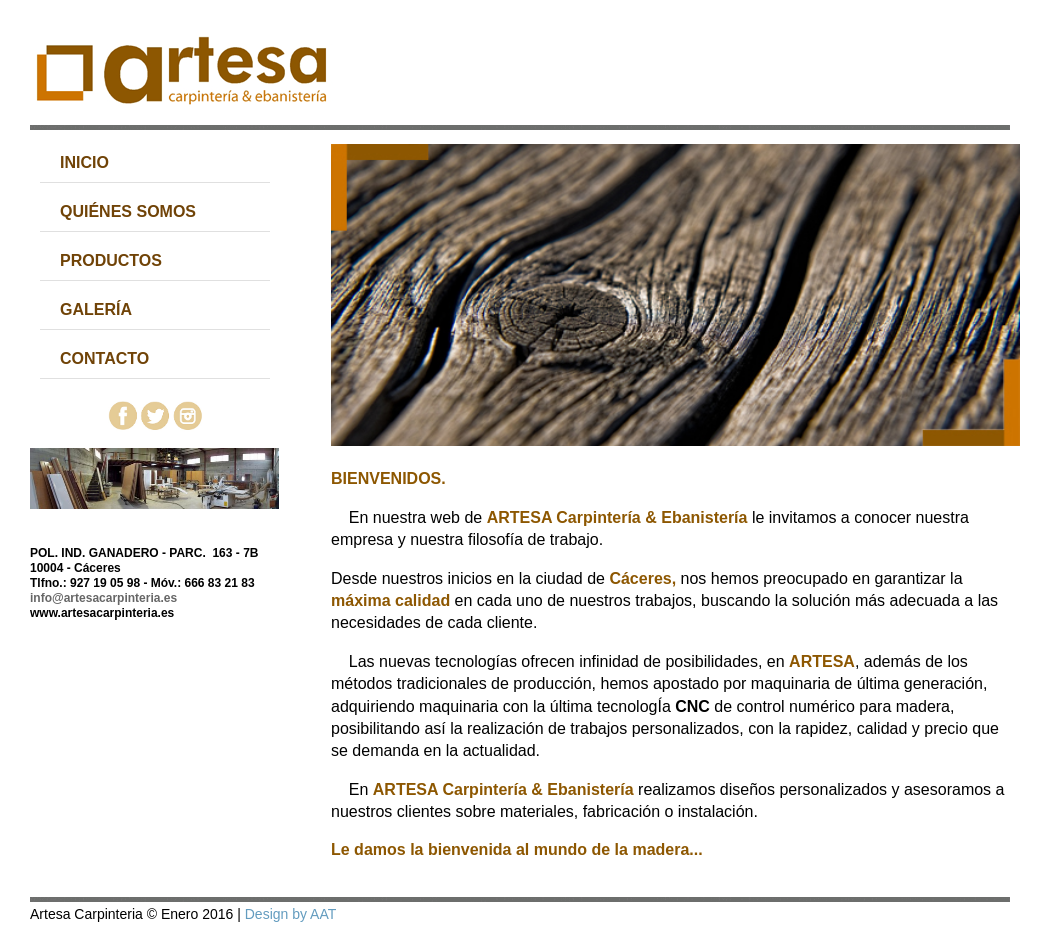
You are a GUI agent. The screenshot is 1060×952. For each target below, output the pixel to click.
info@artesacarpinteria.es (103, 598)
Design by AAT (290, 914)
